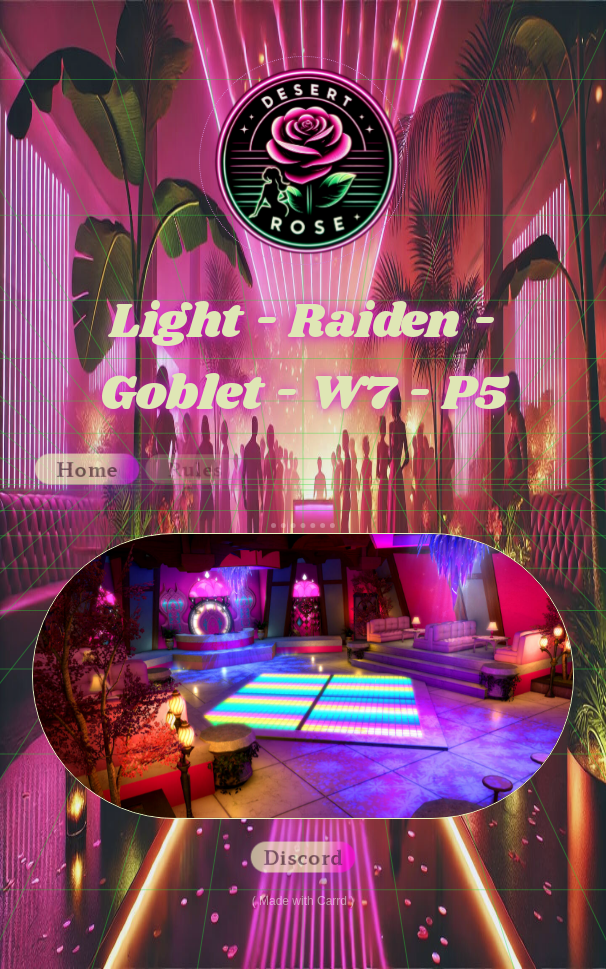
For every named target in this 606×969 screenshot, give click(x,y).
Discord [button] (303, 856)
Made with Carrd (303, 901)
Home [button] (87, 468)
